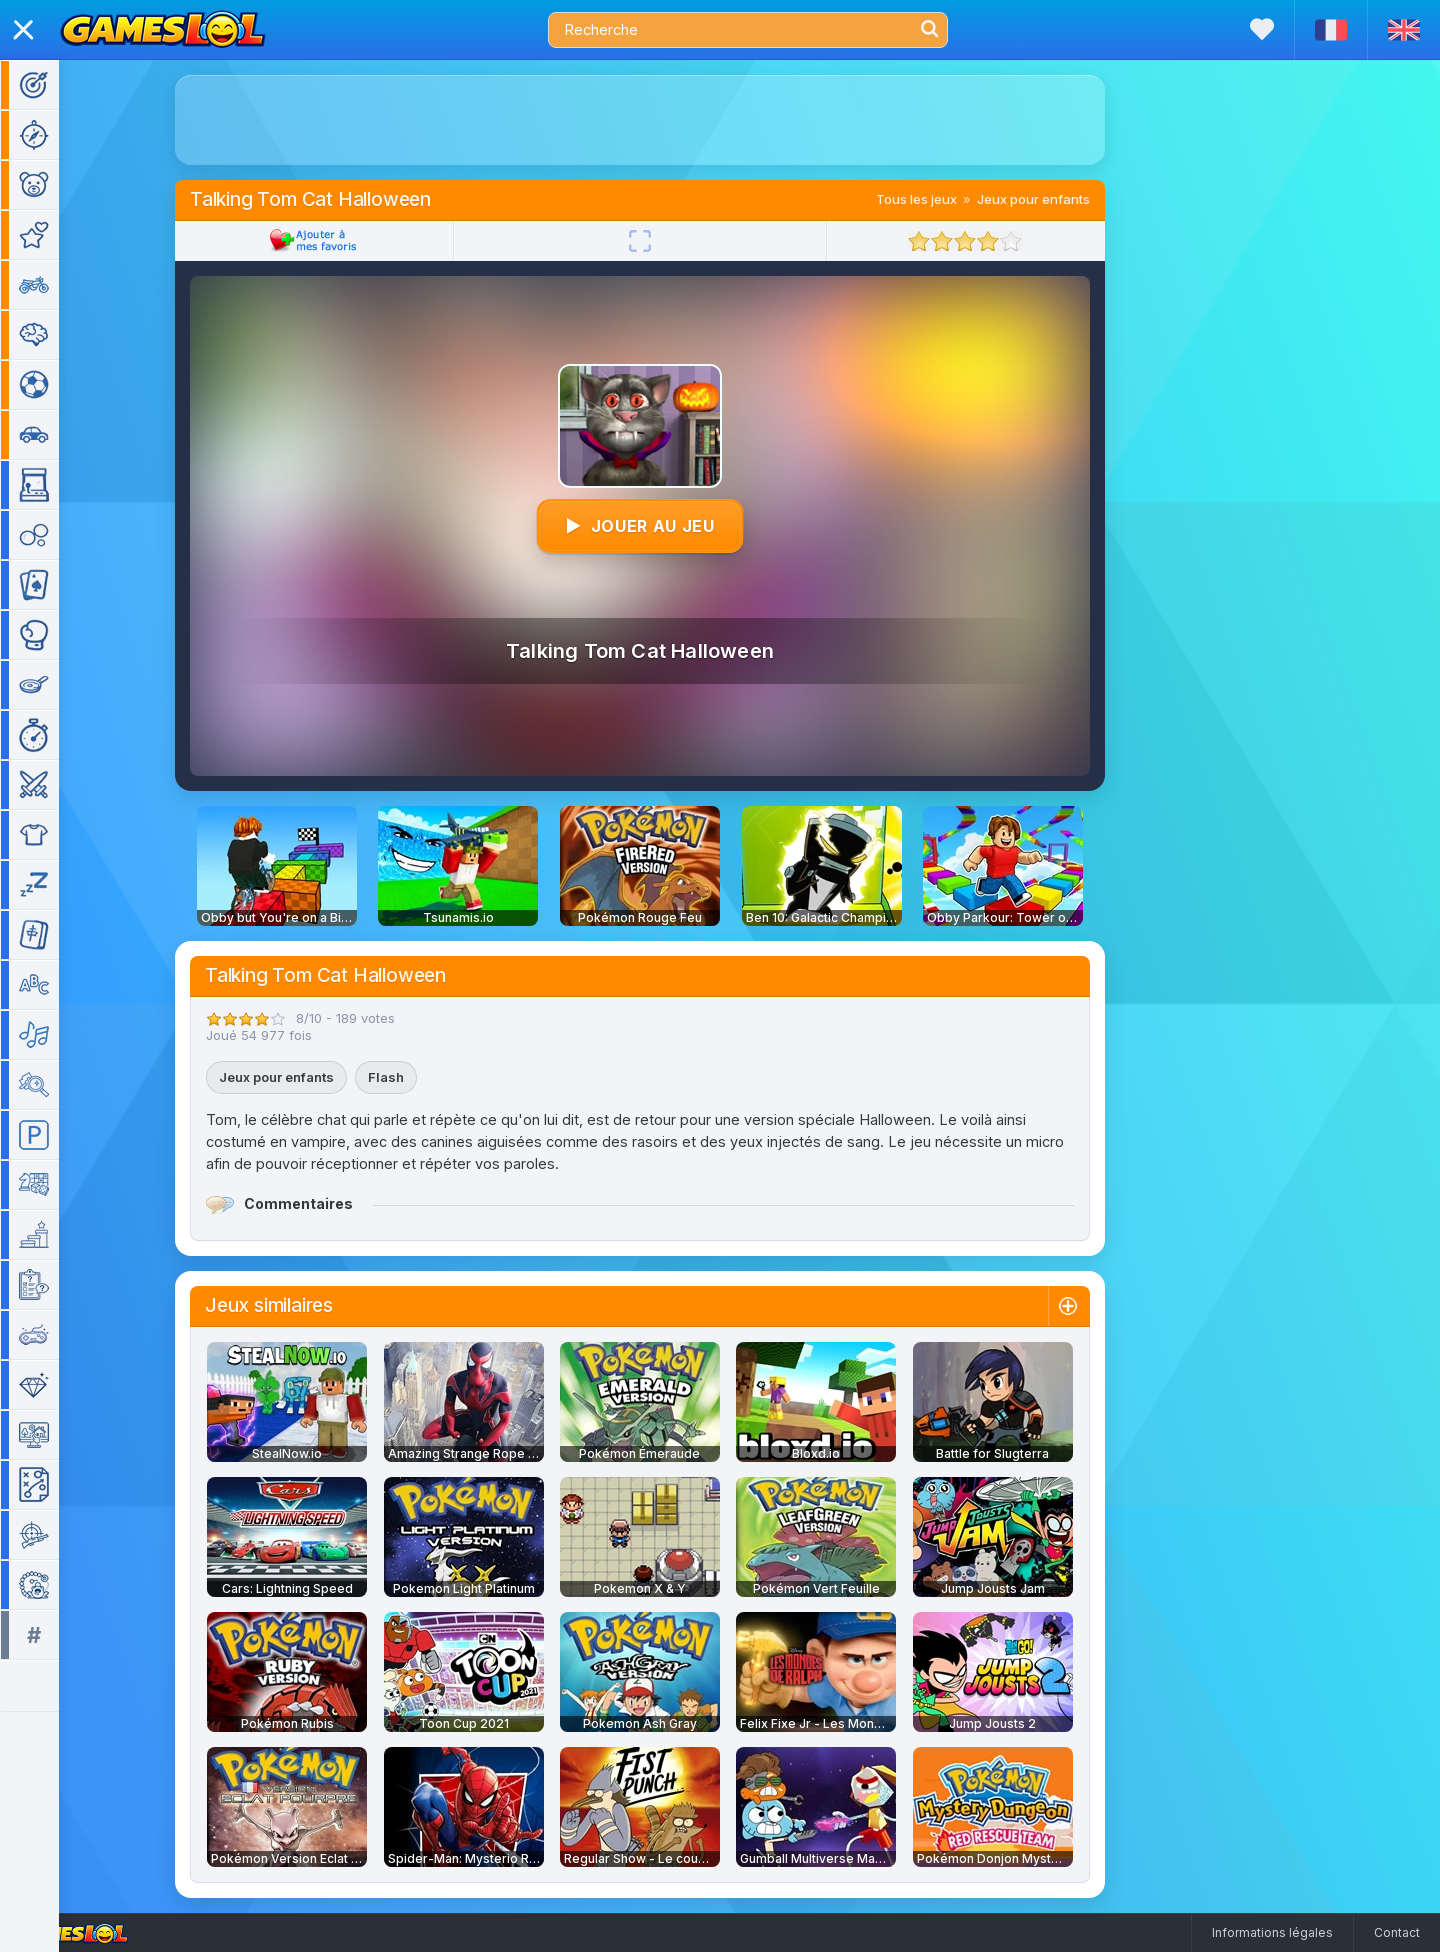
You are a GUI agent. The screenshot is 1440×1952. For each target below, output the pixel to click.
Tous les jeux (945, 199)
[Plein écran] (669, 241)
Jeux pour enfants (1062, 199)
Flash (415, 1077)
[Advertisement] (669, 120)
